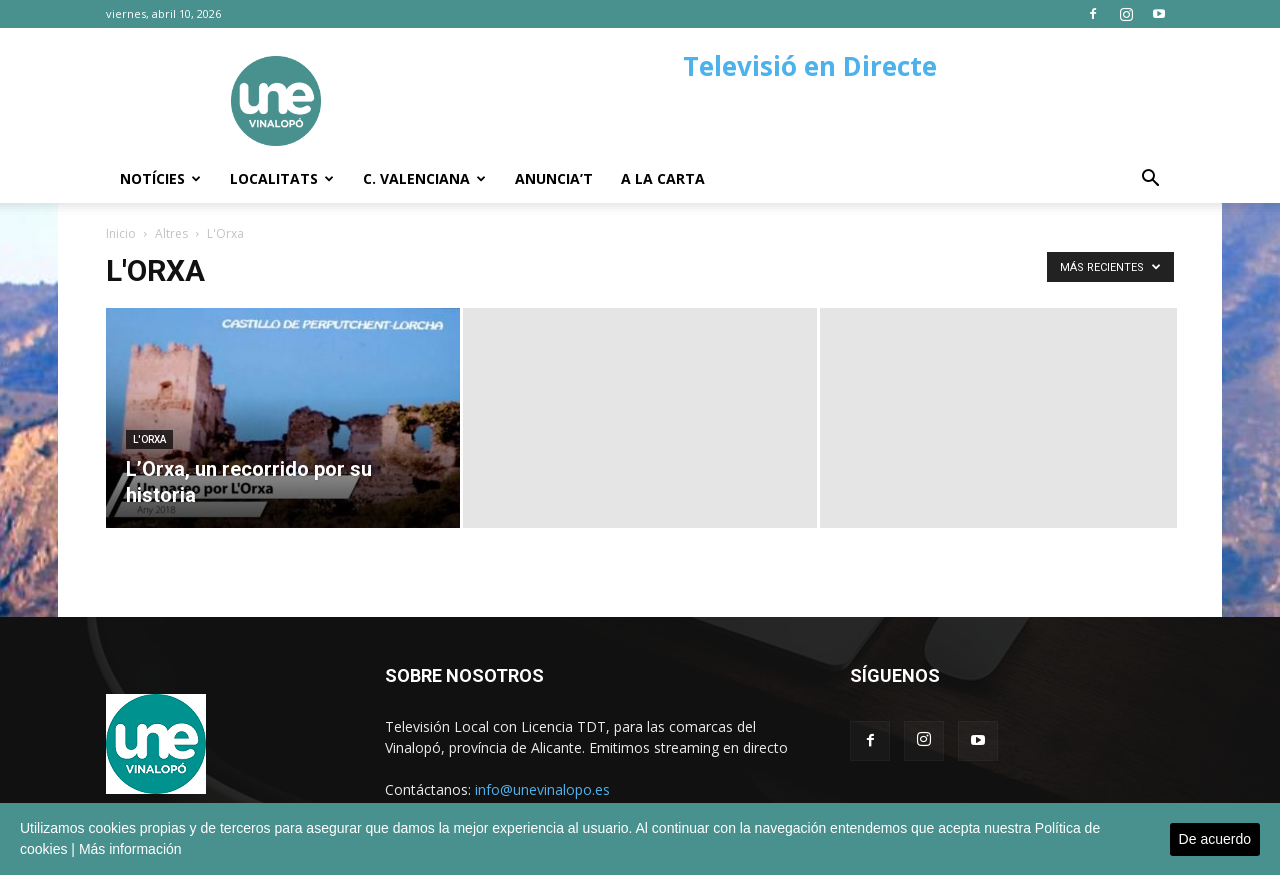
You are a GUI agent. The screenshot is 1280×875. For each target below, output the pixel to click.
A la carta (663, 178)
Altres (171, 233)
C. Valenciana (424, 178)
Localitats (282, 178)
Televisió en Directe (810, 66)
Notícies (160, 178)
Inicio (121, 233)
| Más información (126, 849)
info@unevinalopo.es (542, 789)
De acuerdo (1215, 839)
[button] (1150, 180)
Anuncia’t (554, 178)
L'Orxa (149, 439)
